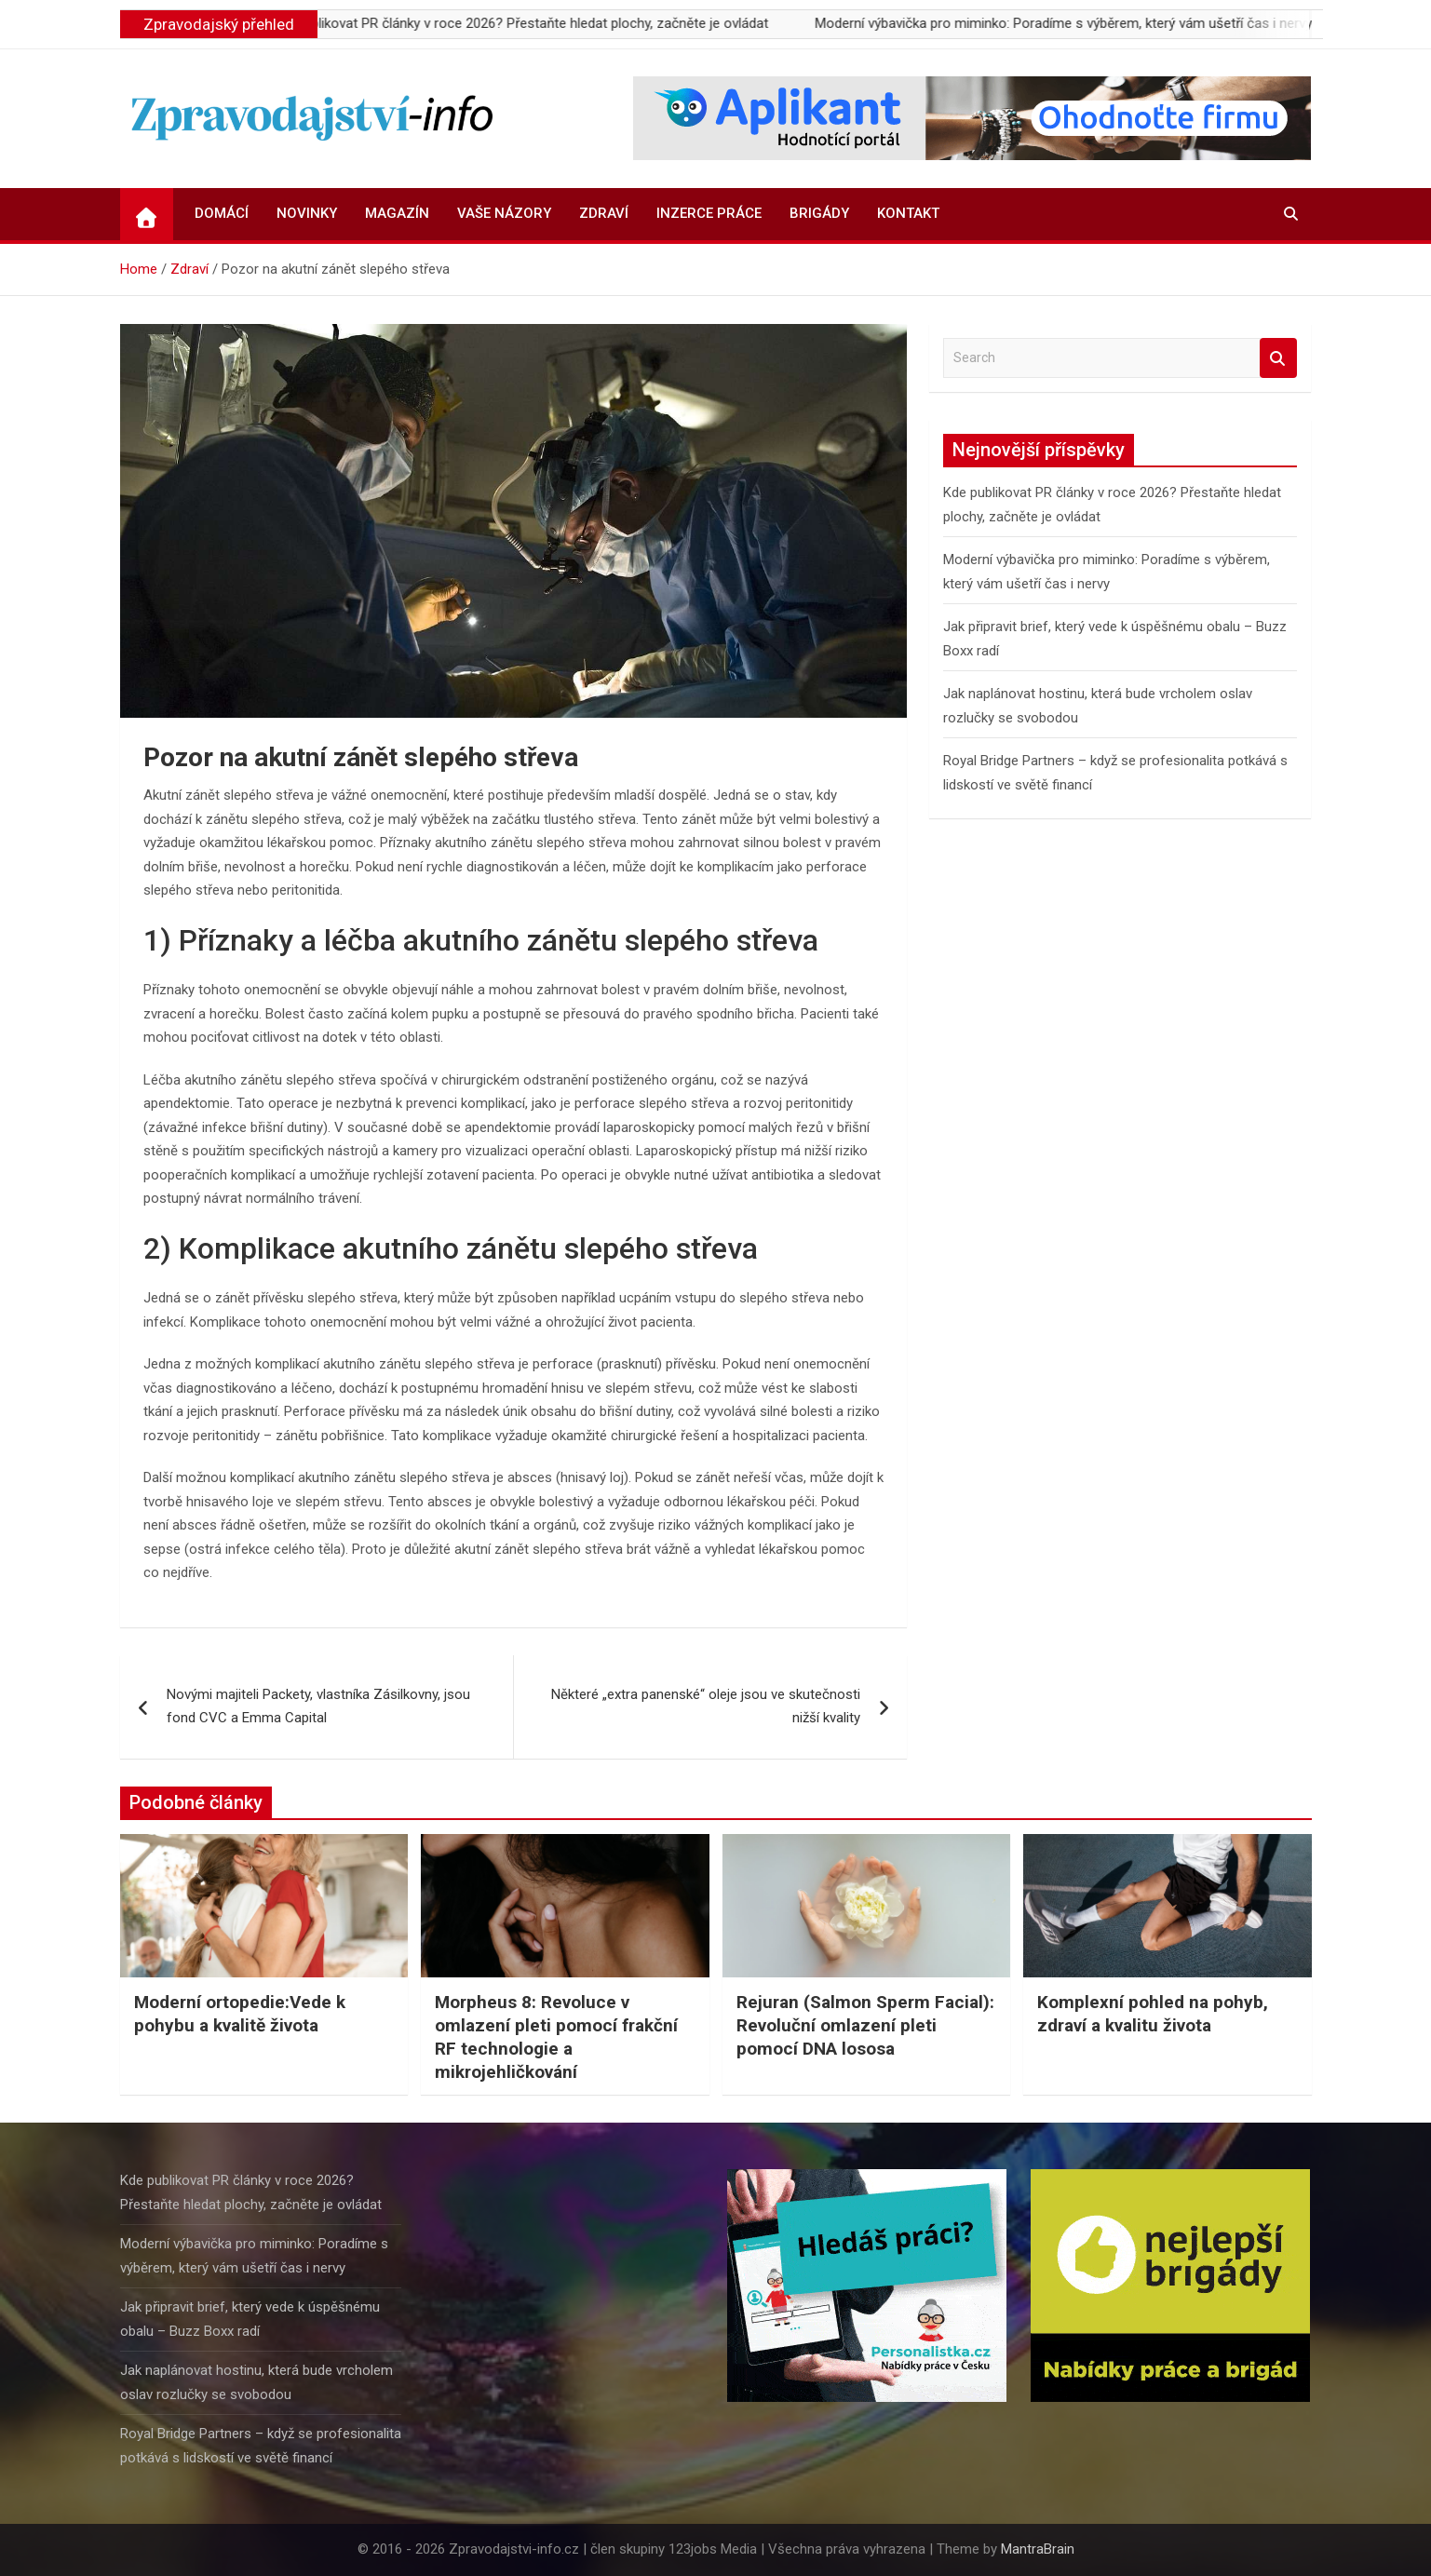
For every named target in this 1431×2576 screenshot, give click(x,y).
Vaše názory (504, 213)
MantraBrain (1037, 2549)
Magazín (397, 213)
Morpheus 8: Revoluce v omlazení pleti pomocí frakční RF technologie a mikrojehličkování (556, 2036)
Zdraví (603, 213)
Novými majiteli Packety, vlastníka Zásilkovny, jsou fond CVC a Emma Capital (318, 1706)
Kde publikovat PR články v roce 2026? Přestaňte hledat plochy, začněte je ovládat (533, 23)
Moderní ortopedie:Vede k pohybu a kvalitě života (239, 2013)
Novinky (307, 213)
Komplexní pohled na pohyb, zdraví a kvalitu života (1152, 2013)
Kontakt (908, 213)
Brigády (819, 213)
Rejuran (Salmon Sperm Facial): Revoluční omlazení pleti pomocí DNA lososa (865, 2024)
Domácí (222, 213)
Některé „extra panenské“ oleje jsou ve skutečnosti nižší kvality (705, 1706)
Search (1278, 358)
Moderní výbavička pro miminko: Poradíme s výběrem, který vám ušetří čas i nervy (1078, 23)
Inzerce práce (709, 213)
